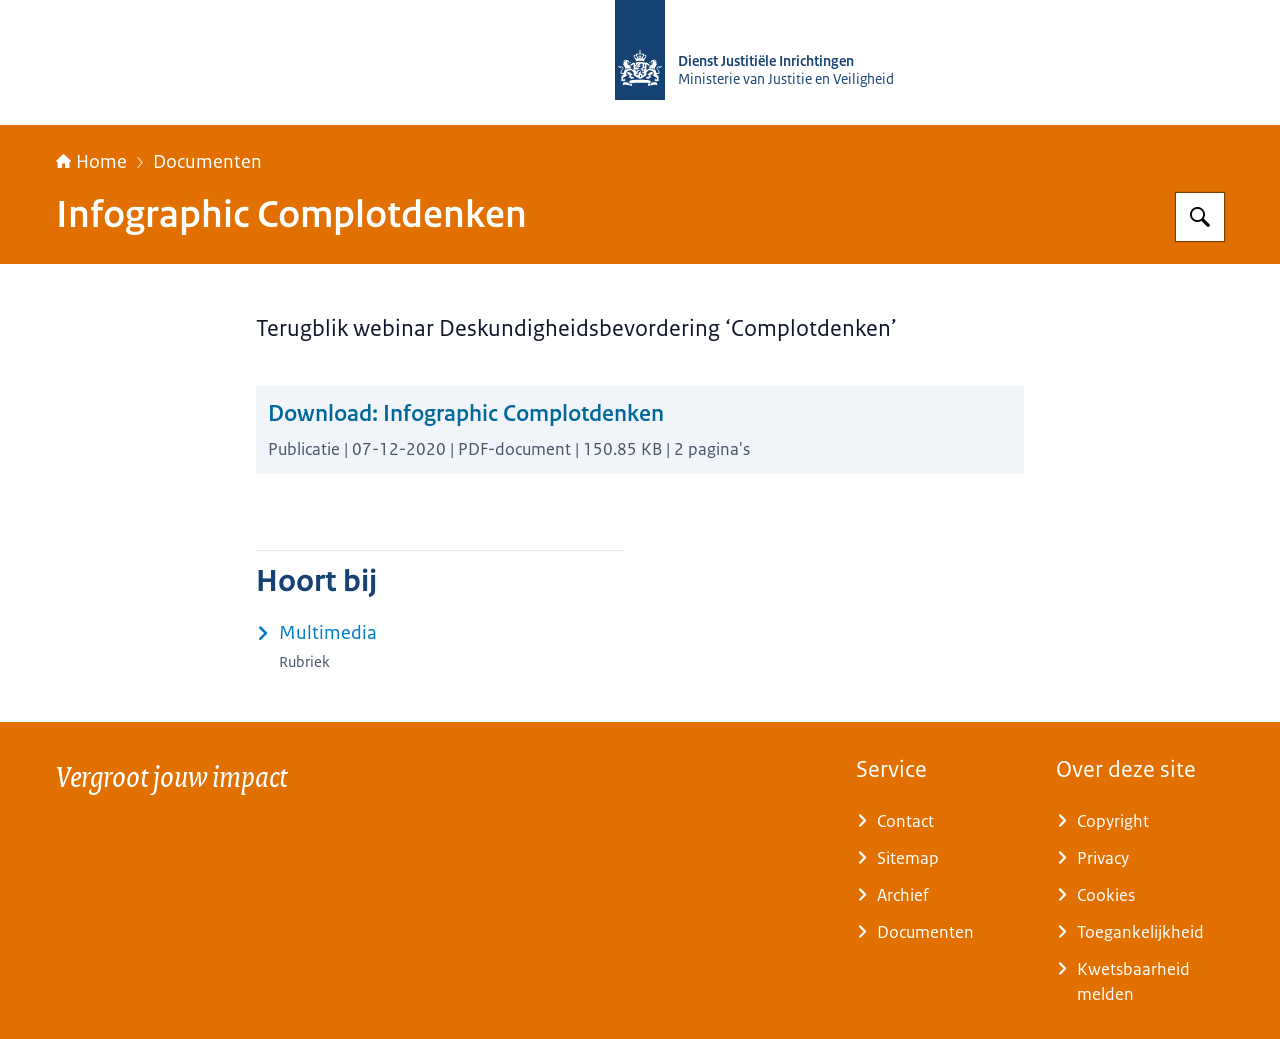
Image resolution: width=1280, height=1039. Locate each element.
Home (91, 162)
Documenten (207, 162)
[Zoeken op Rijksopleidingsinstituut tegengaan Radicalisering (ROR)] (1200, 217)
